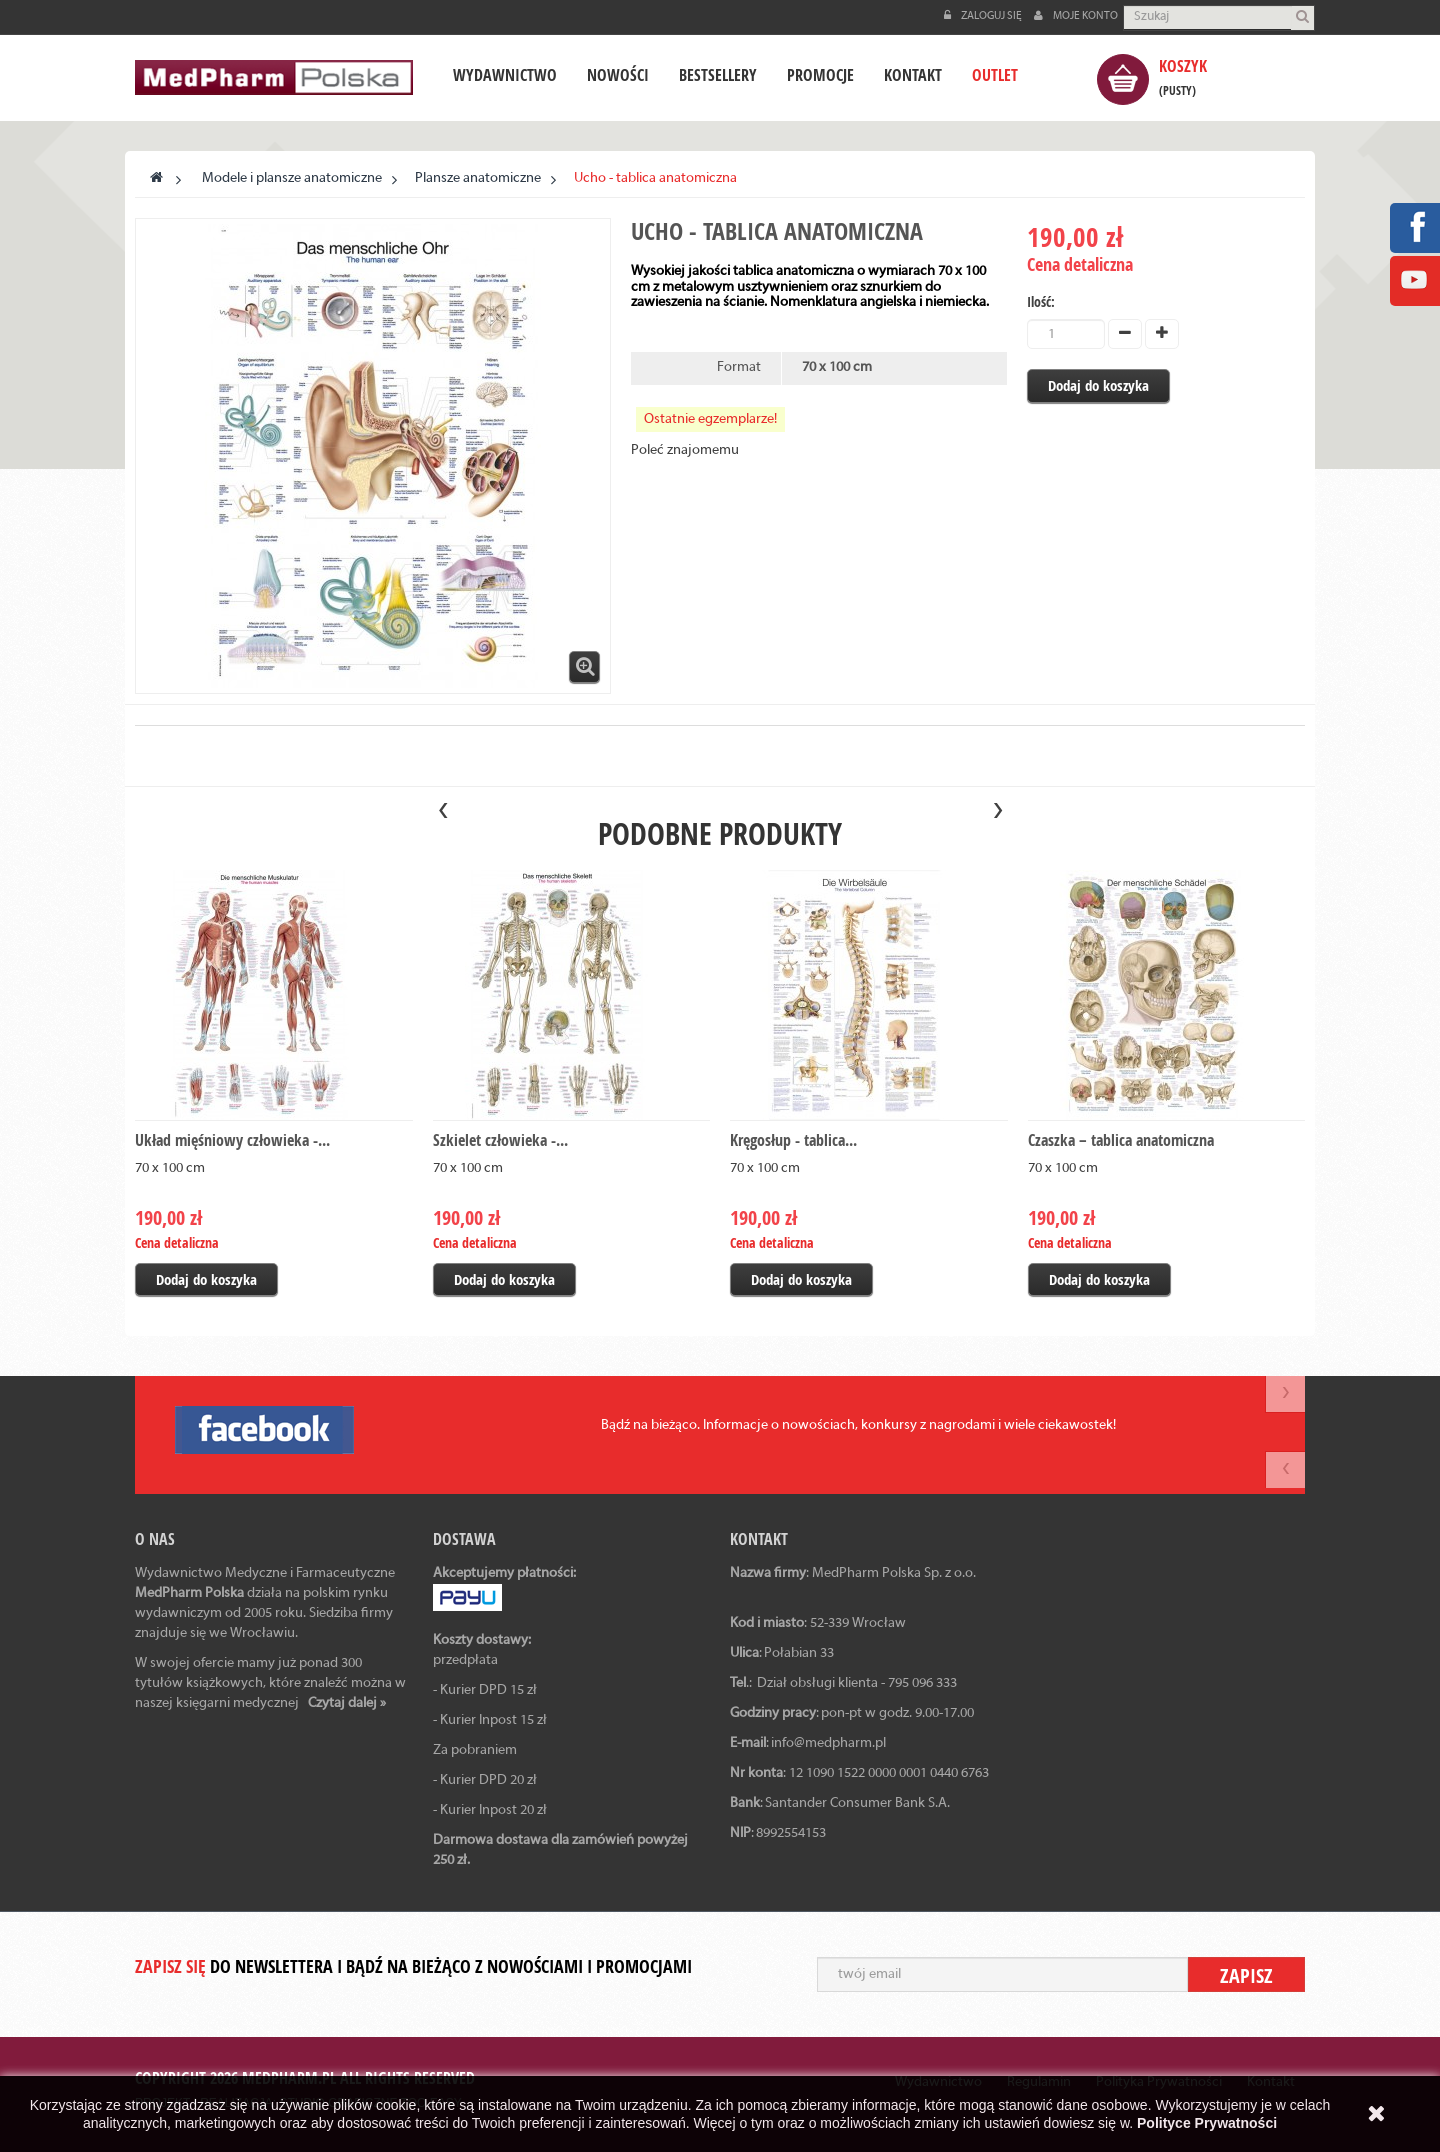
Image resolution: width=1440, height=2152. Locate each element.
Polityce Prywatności (1207, 2123)
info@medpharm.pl (828, 1743)
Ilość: (1041, 301)
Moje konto (1076, 16)
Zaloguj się (984, 16)
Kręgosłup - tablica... (793, 1140)
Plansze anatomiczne (478, 178)
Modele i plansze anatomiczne (292, 178)
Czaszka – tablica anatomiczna (1121, 1140)
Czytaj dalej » (347, 1703)
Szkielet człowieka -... (500, 1140)
